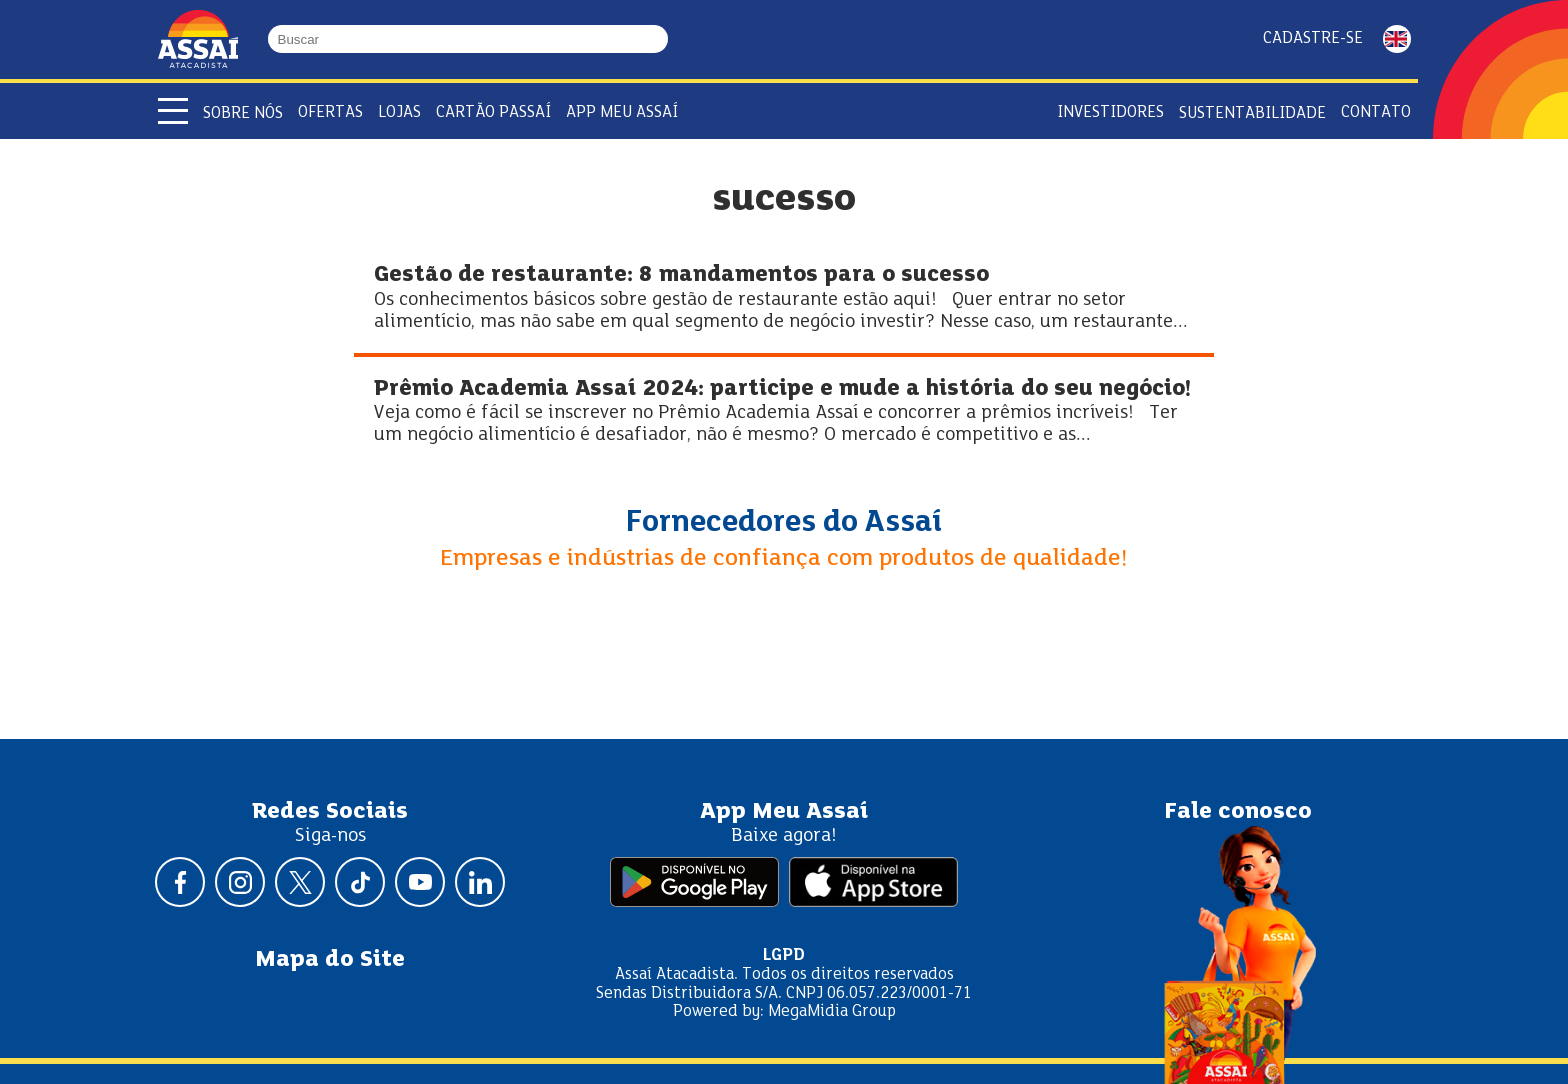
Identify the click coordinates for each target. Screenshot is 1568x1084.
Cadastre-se (1313, 38)
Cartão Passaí (493, 112)
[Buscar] (659, 39)
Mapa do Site (330, 960)
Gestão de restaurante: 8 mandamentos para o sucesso (681, 275)
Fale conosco (1238, 812)
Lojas (399, 112)
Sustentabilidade (1252, 113)
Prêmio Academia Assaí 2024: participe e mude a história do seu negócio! (782, 389)
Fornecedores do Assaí (784, 523)
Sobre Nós (243, 113)
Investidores (1110, 112)
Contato (1376, 112)
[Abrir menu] (173, 111)
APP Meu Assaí (622, 112)
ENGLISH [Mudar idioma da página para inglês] (1397, 39)
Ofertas (330, 112)
